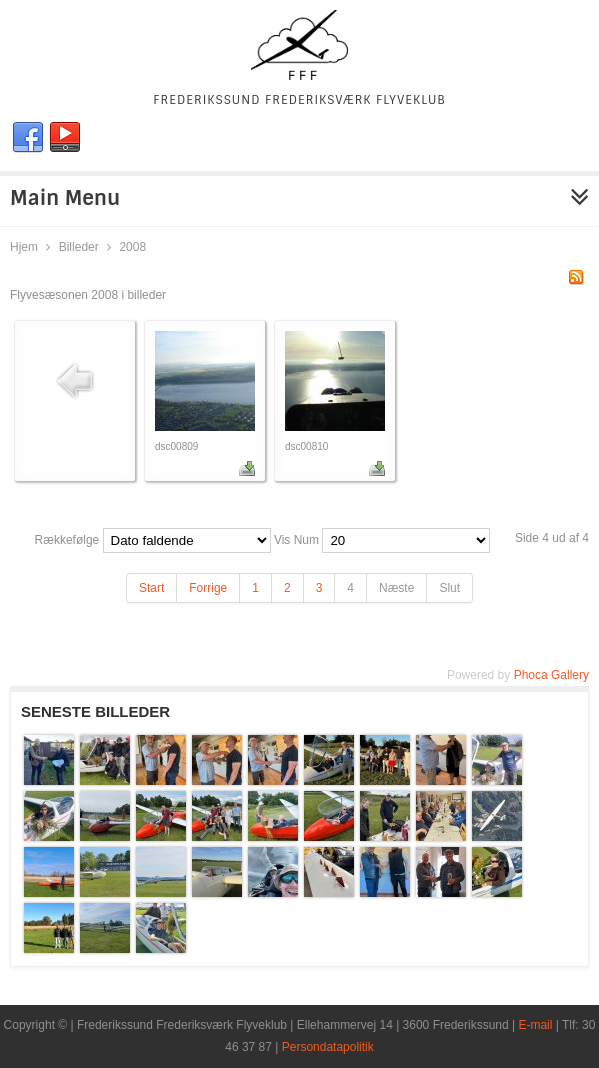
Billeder (79, 247)
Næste (396, 588)
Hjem (24, 247)
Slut (449, 588)
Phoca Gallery (551, 675)
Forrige (208, 588)
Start (151, 588)
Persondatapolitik (328, 1047)
